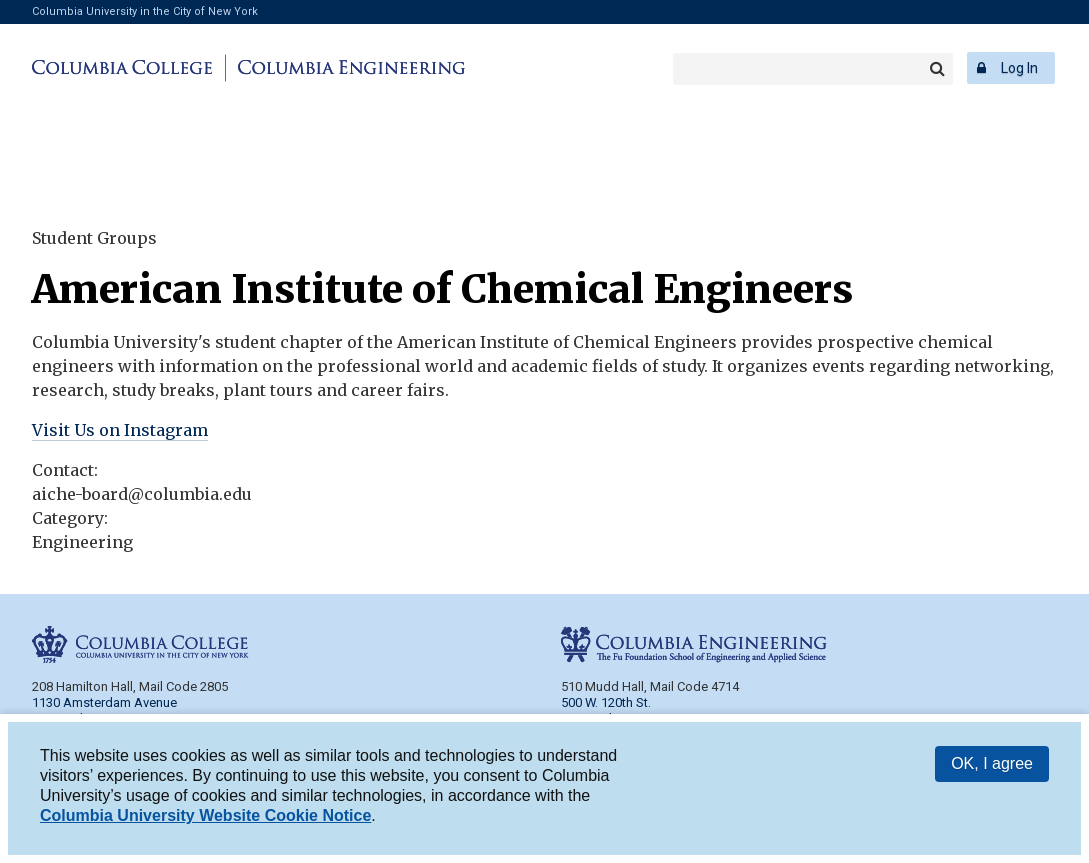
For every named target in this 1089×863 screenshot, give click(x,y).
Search (937, 69)
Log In (1019, 68)
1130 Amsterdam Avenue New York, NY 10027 (104, 710)
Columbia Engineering (348, 68)
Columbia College (125, 68)
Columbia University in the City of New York (145, 11)
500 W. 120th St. (606, 702)
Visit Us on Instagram (120, 430)
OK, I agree (992, 764)
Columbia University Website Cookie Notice (205, 816)
